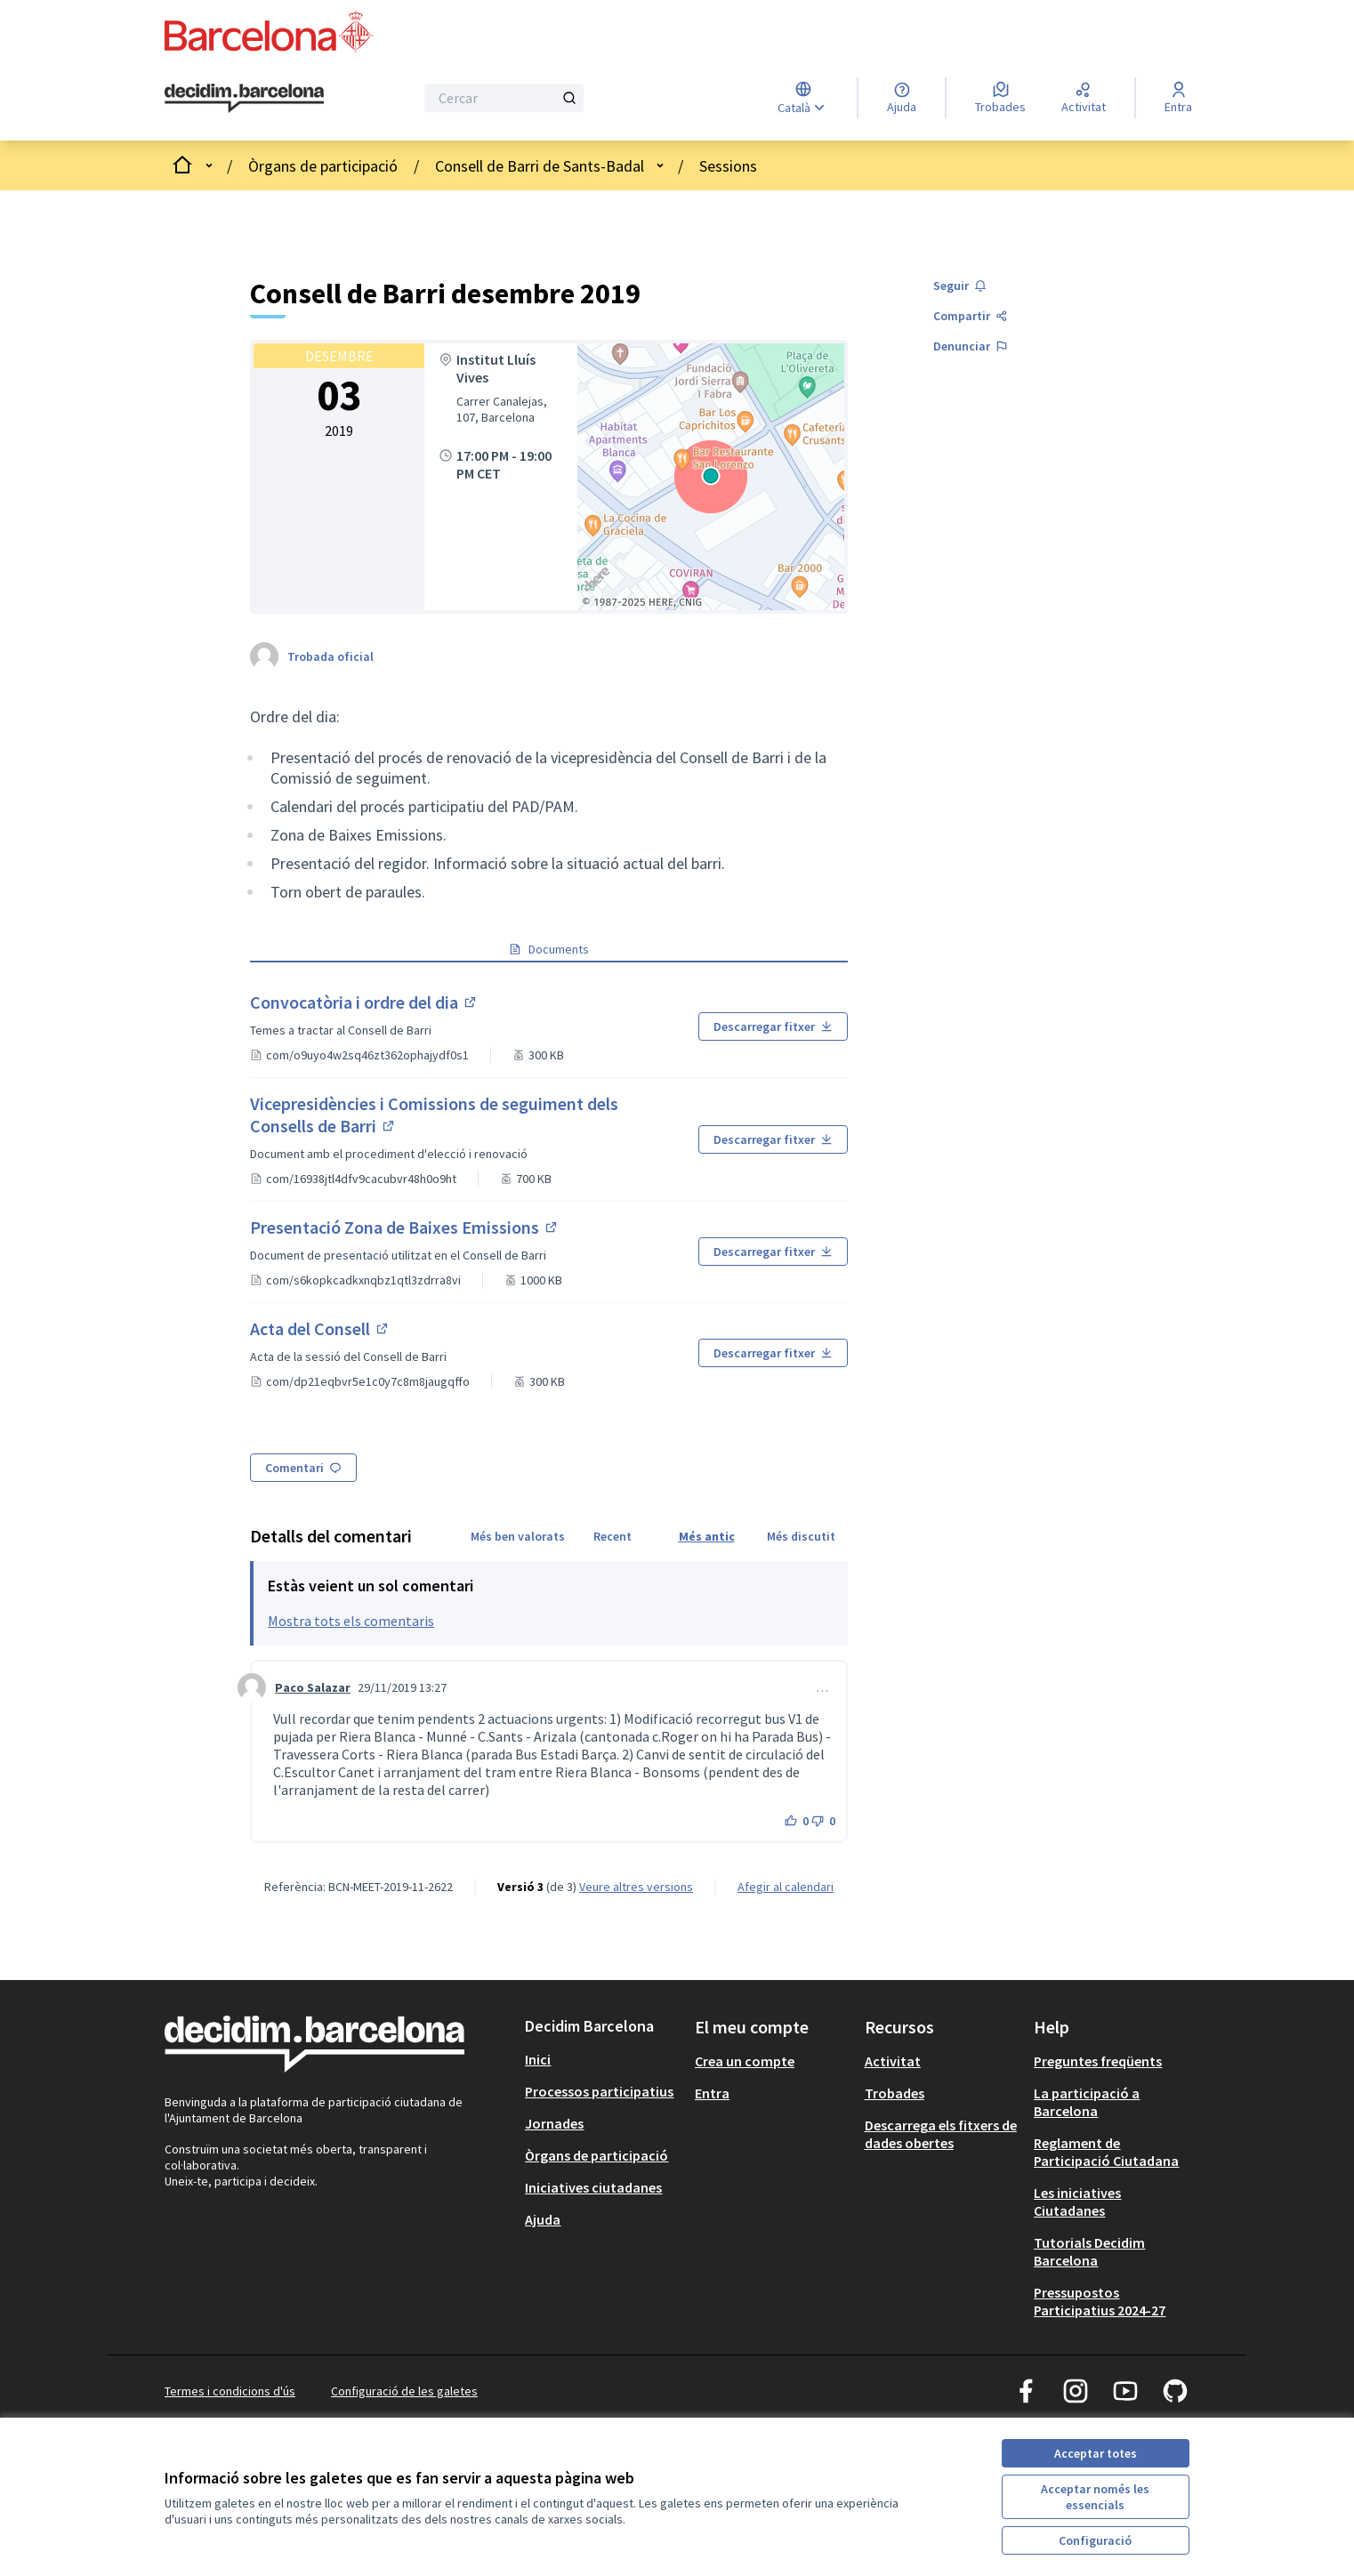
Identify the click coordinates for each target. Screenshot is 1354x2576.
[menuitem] (603, 2059)
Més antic (707, 1536)
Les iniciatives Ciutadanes (1077, 2201)
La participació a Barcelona (1087, 2102)
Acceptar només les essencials (1095, 2497)
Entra (712, 2093)
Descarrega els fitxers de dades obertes (941, 2134)
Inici (538, 2059)
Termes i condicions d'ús (230, 2391)
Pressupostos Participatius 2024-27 (1099, 2301)
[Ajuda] (901, 97)
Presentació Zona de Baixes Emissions (406, 1227)
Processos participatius (599, 2091)
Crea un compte (744, 2061)
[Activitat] (1083, 97)
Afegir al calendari (785, 1887)
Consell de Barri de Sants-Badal (539, 166)
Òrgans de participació (323, 166)
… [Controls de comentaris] (822, 1687)
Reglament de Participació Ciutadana (1106, 2151)
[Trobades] (1000, 97)
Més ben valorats (518, 1536)
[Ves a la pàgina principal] (244, 99)
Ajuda (542, 2219)
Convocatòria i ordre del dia (405, 1002)
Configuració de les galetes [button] (404, 2391)
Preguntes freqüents (1098, 2061)
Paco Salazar (313, 1687)
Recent (612, 1536)
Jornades (554, 2123)
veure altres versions (636, 1887)
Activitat (893, 2061)
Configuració (1095, 2540)
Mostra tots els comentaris (351, 1621)
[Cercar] (504, 98)
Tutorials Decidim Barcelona (1089, 2251)
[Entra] (1178, 97)
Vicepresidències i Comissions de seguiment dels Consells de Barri (434, 1114)
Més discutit (801, 1536)
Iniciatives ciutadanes (593, 2187)
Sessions (728, 166)
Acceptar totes (1095, 2453)
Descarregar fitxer (773, 1026)
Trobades (894, 2093)
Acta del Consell (361, 1328)
